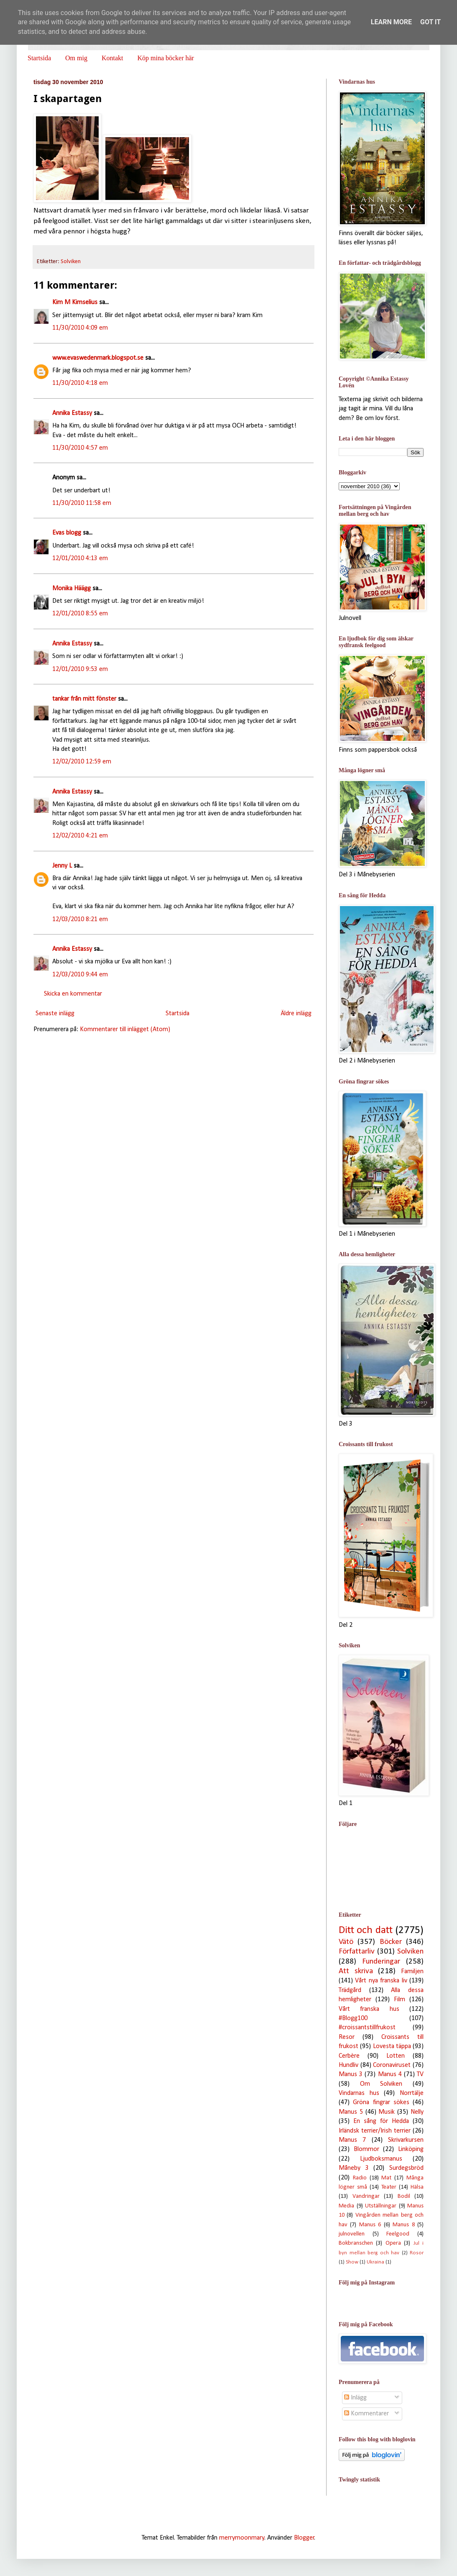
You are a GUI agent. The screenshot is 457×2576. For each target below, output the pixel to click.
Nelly (417, 2112)
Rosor (417, 2253)
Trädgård (350, 1990)
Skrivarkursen (406, 2140)
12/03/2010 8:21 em (80, 919)
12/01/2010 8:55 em (80, 613)
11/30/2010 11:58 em (81, 503)
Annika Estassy (72, 413)
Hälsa (417, 2187)
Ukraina (375, 2262)
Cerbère (349, 2056)
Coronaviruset (392, 2065)
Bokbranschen (356, 2243)
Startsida (39, 57)
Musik (386, 2112)
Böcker (391, 1942)
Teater (388, 2187)
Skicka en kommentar (73, 994)
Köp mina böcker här (165, 57)
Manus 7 (352, 2140)
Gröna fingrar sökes (381, 2102)
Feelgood (397, 2234)
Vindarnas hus (359, 2093)
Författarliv (357, 1952)
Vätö (346, 1942)
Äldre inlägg (296, 1013)
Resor (347, 2037)
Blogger (304, 2538)
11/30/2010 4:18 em (80, 383)
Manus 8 (403, 2225)
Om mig (76, 57)
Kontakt (112, 57)
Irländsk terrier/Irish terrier (375, 2131)
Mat (386, 2178)
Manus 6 (370, 2225)
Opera (393, 2243)
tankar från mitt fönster (84, 699)
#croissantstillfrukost (367, 2027)
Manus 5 (351, 2112)
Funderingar (381, 1962)
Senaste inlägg (55, 1013)
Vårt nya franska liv (381, 1980)
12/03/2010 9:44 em (80, 974)
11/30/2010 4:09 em (80, 328)
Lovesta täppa (392, 2046)
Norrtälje (412, 2093)
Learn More (391, 22)
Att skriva (356, 1971)
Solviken (71, 262)
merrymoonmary (242, 2538)
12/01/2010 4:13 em (80, 558)
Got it (430, 22)
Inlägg (355, 2397)
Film (399, 1999)
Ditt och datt (366, 1930)
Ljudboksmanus (381, 2159)
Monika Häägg (71, 588)
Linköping (411, 2149)
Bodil (404, 2196)
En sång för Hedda (381, 2121)
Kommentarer (366, 2413)
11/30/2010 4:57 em (80, 448)
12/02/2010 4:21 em (80, 835)
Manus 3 (351, 2074)
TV (420, 2074)
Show (352, 2262)
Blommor (366, 2149)
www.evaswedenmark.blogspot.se (97, 358)
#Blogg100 (353, 2018)
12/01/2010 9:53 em (80, 669)
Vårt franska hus (369, 2009)
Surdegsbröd (406, 2168)
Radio (360, 2178)
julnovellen (352, 2234)
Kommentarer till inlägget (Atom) (125, 1029)
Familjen (412, 1971)
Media (346, 2206)
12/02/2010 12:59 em (81, 761)
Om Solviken (381, 2084)
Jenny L (62, 866)
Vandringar (366, 2196)
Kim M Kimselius (74, 302)
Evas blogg (66, 533)
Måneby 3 (354, 2168)
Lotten (395, 2056)
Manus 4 (390, 2074)
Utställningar (380, 2206)
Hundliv (348, 2065)
